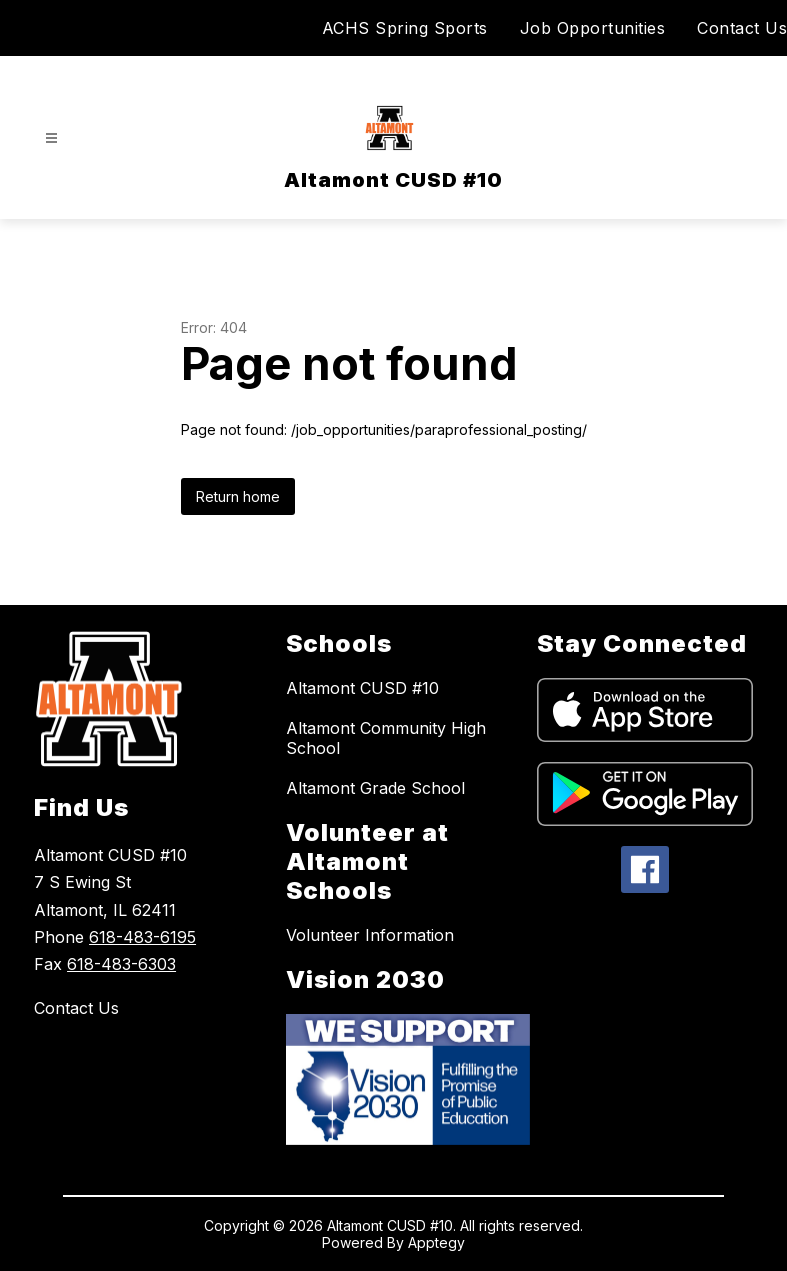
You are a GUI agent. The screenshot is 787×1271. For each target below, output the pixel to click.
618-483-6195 (142, 937)
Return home (238, 496)
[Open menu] (51, 138)
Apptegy (436, 1242)
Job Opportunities (593, 28)
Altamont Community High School (386, 738)
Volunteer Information (370, 935)
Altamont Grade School (375, 788)
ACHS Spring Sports (405, 28)
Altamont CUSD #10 (362, 688)
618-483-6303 (121, 964)
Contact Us (742, 28)
